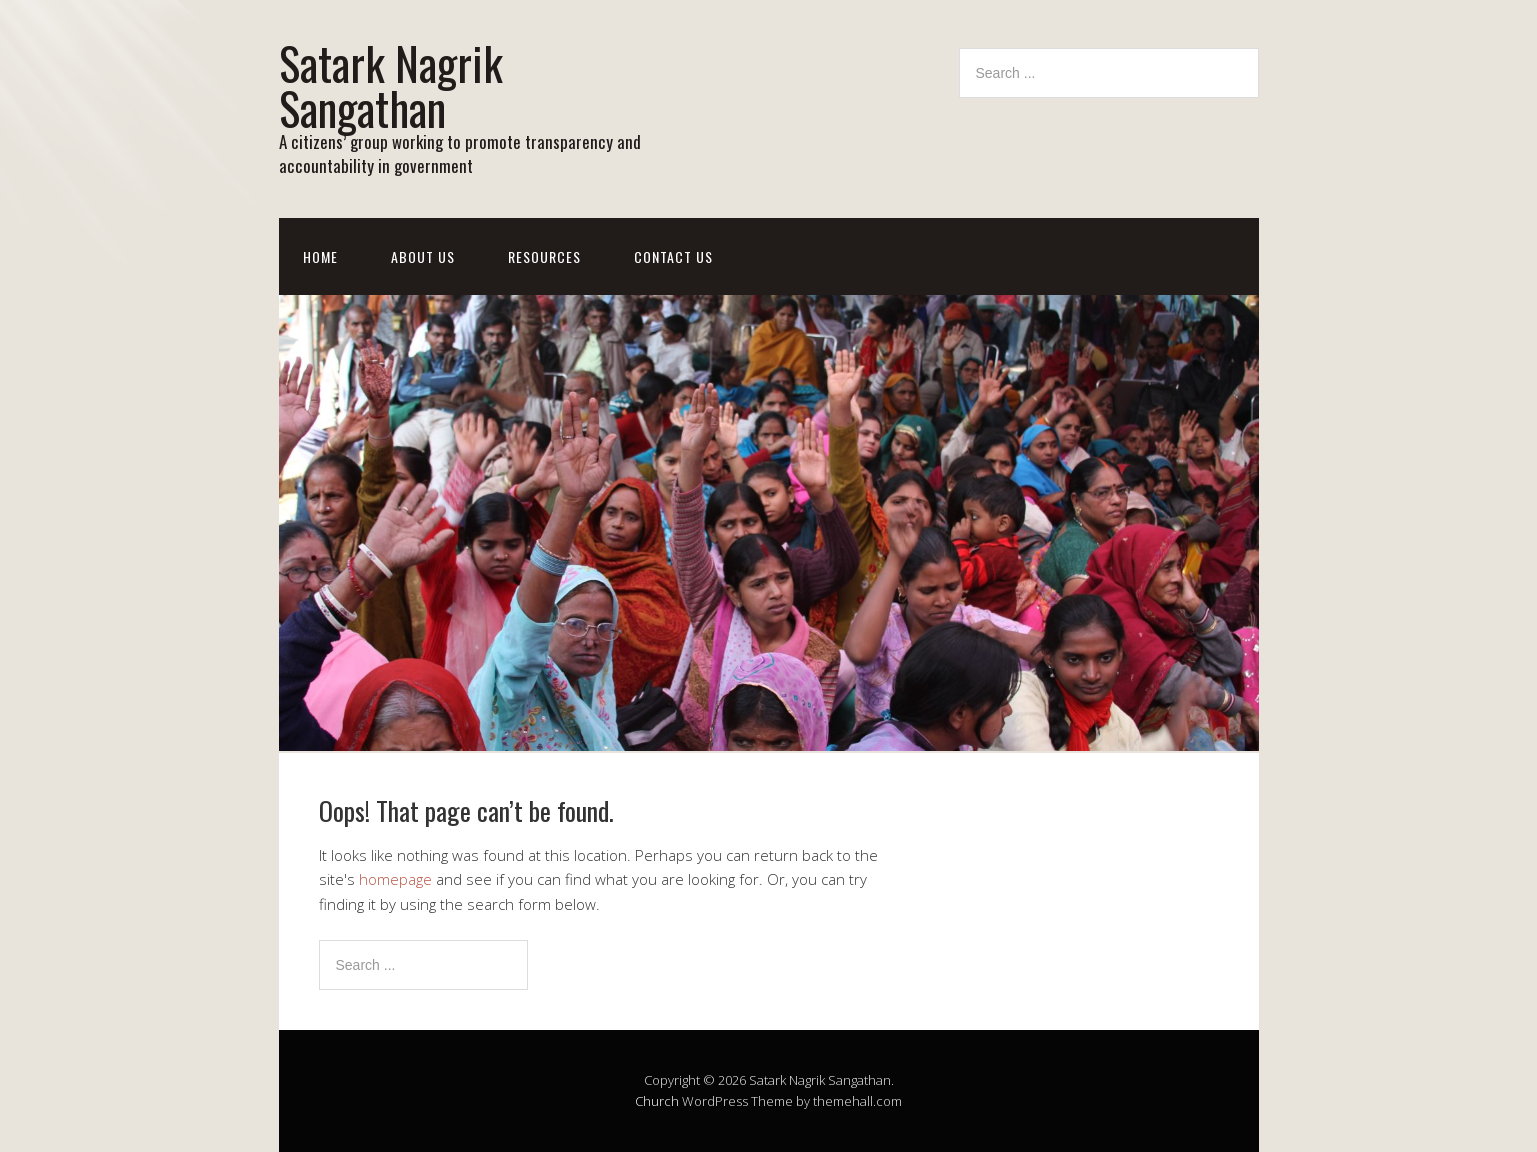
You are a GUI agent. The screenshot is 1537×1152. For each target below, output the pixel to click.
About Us (423, 256)
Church (657, 1101)
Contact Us (673, 256)
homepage (395, 879)
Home (320, 256)
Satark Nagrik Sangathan (391, 85)
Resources (544, 256)
